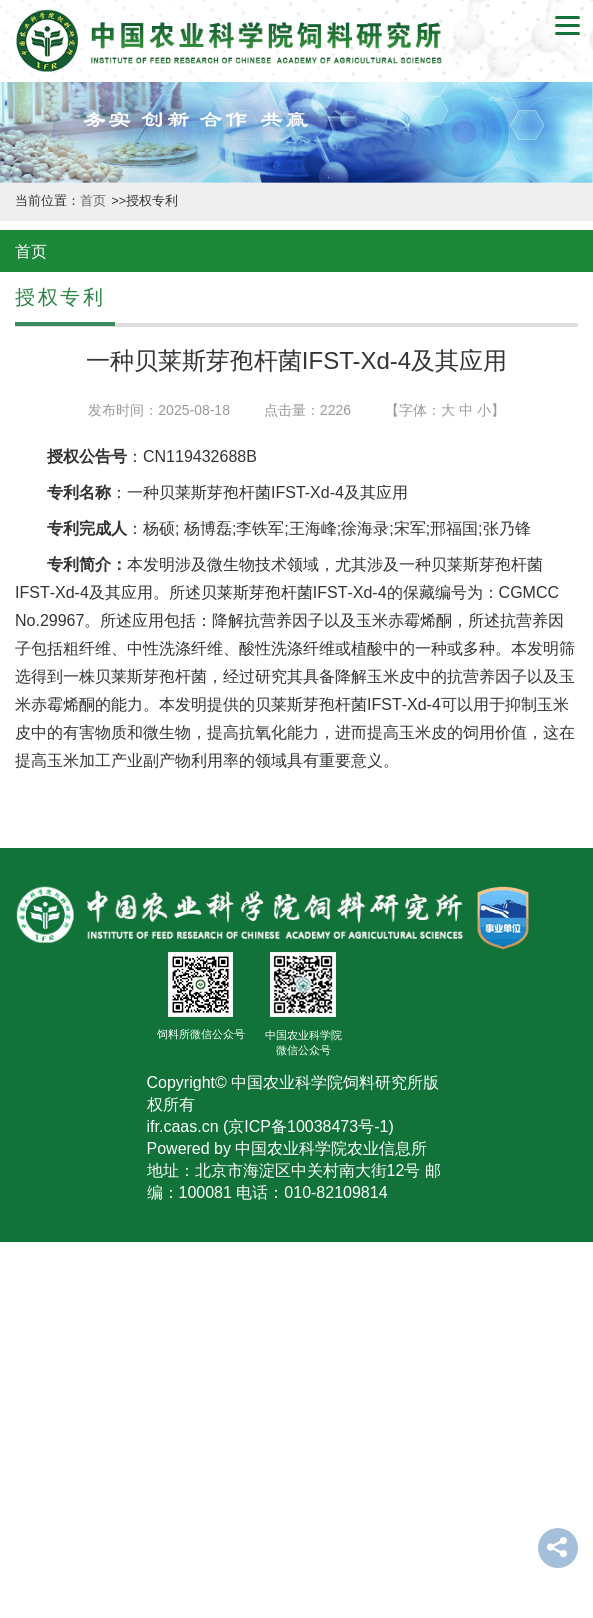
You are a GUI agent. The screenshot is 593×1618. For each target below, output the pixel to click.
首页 (94, 201)
